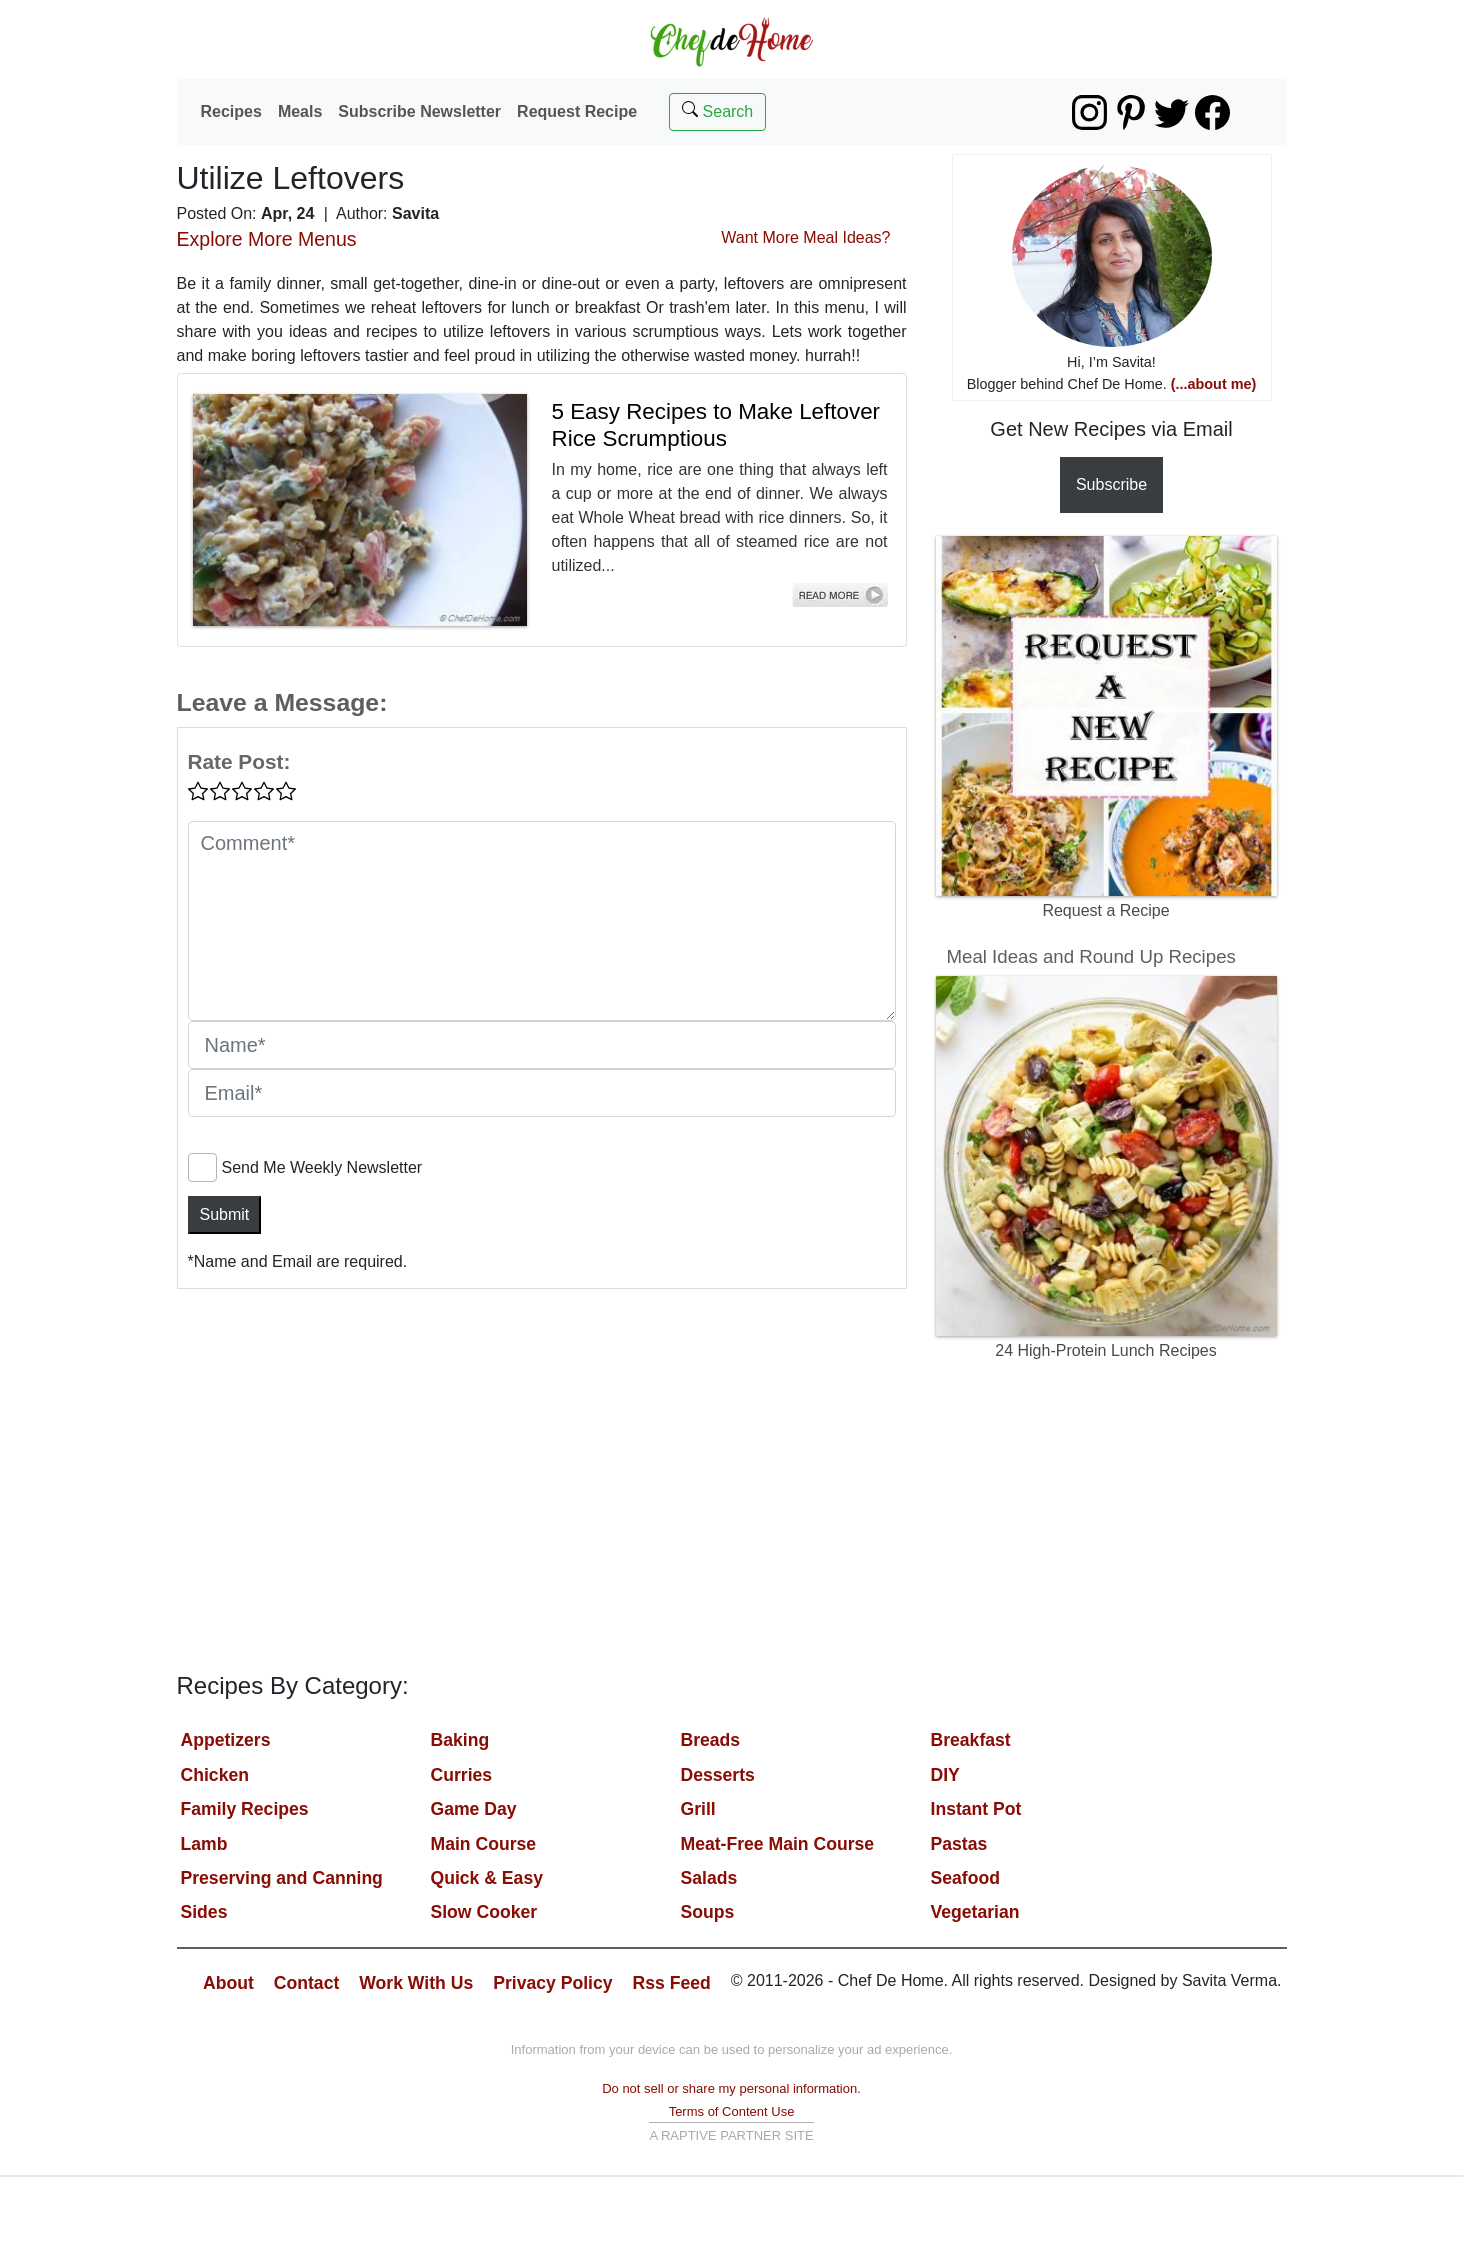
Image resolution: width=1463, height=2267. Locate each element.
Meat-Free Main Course (778, 1844)
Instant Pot (976, 1809)
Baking (460, 1740)
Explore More (267, 239)
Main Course (484, 1844)
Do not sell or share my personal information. (731, 2088)
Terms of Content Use (732, 2111)
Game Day (474, 1809)
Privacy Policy (552, 1983)
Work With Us (416, 1983)
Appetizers (226, 1740)
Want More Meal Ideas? (805, 237)
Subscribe (1111, 484)
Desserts (718, 1775)
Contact (307, 1983)
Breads (711, 1740)
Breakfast (971, 1740)
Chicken (215, 1775)
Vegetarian (975, 1912)
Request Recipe (577, 111)
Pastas (959, 1844)
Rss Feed (672, 1983)
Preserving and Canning (282, 1878)
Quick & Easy (487, 1878)
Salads (709, 1878)
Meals (300, 111)
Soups (708, 1912)
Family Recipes (245, 1809)
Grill (698, 1809)
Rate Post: (239, 761)
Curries (462, 1775)
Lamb (204, 1844)
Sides (204, 1912)
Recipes (231, 111)
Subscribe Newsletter (419, 111)
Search (717, 110)
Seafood (965, 1878)
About (228, 1983)
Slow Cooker (484, 1912)
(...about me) (1214, 384)
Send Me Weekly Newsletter (322, 1167)
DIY (945, 1775)
